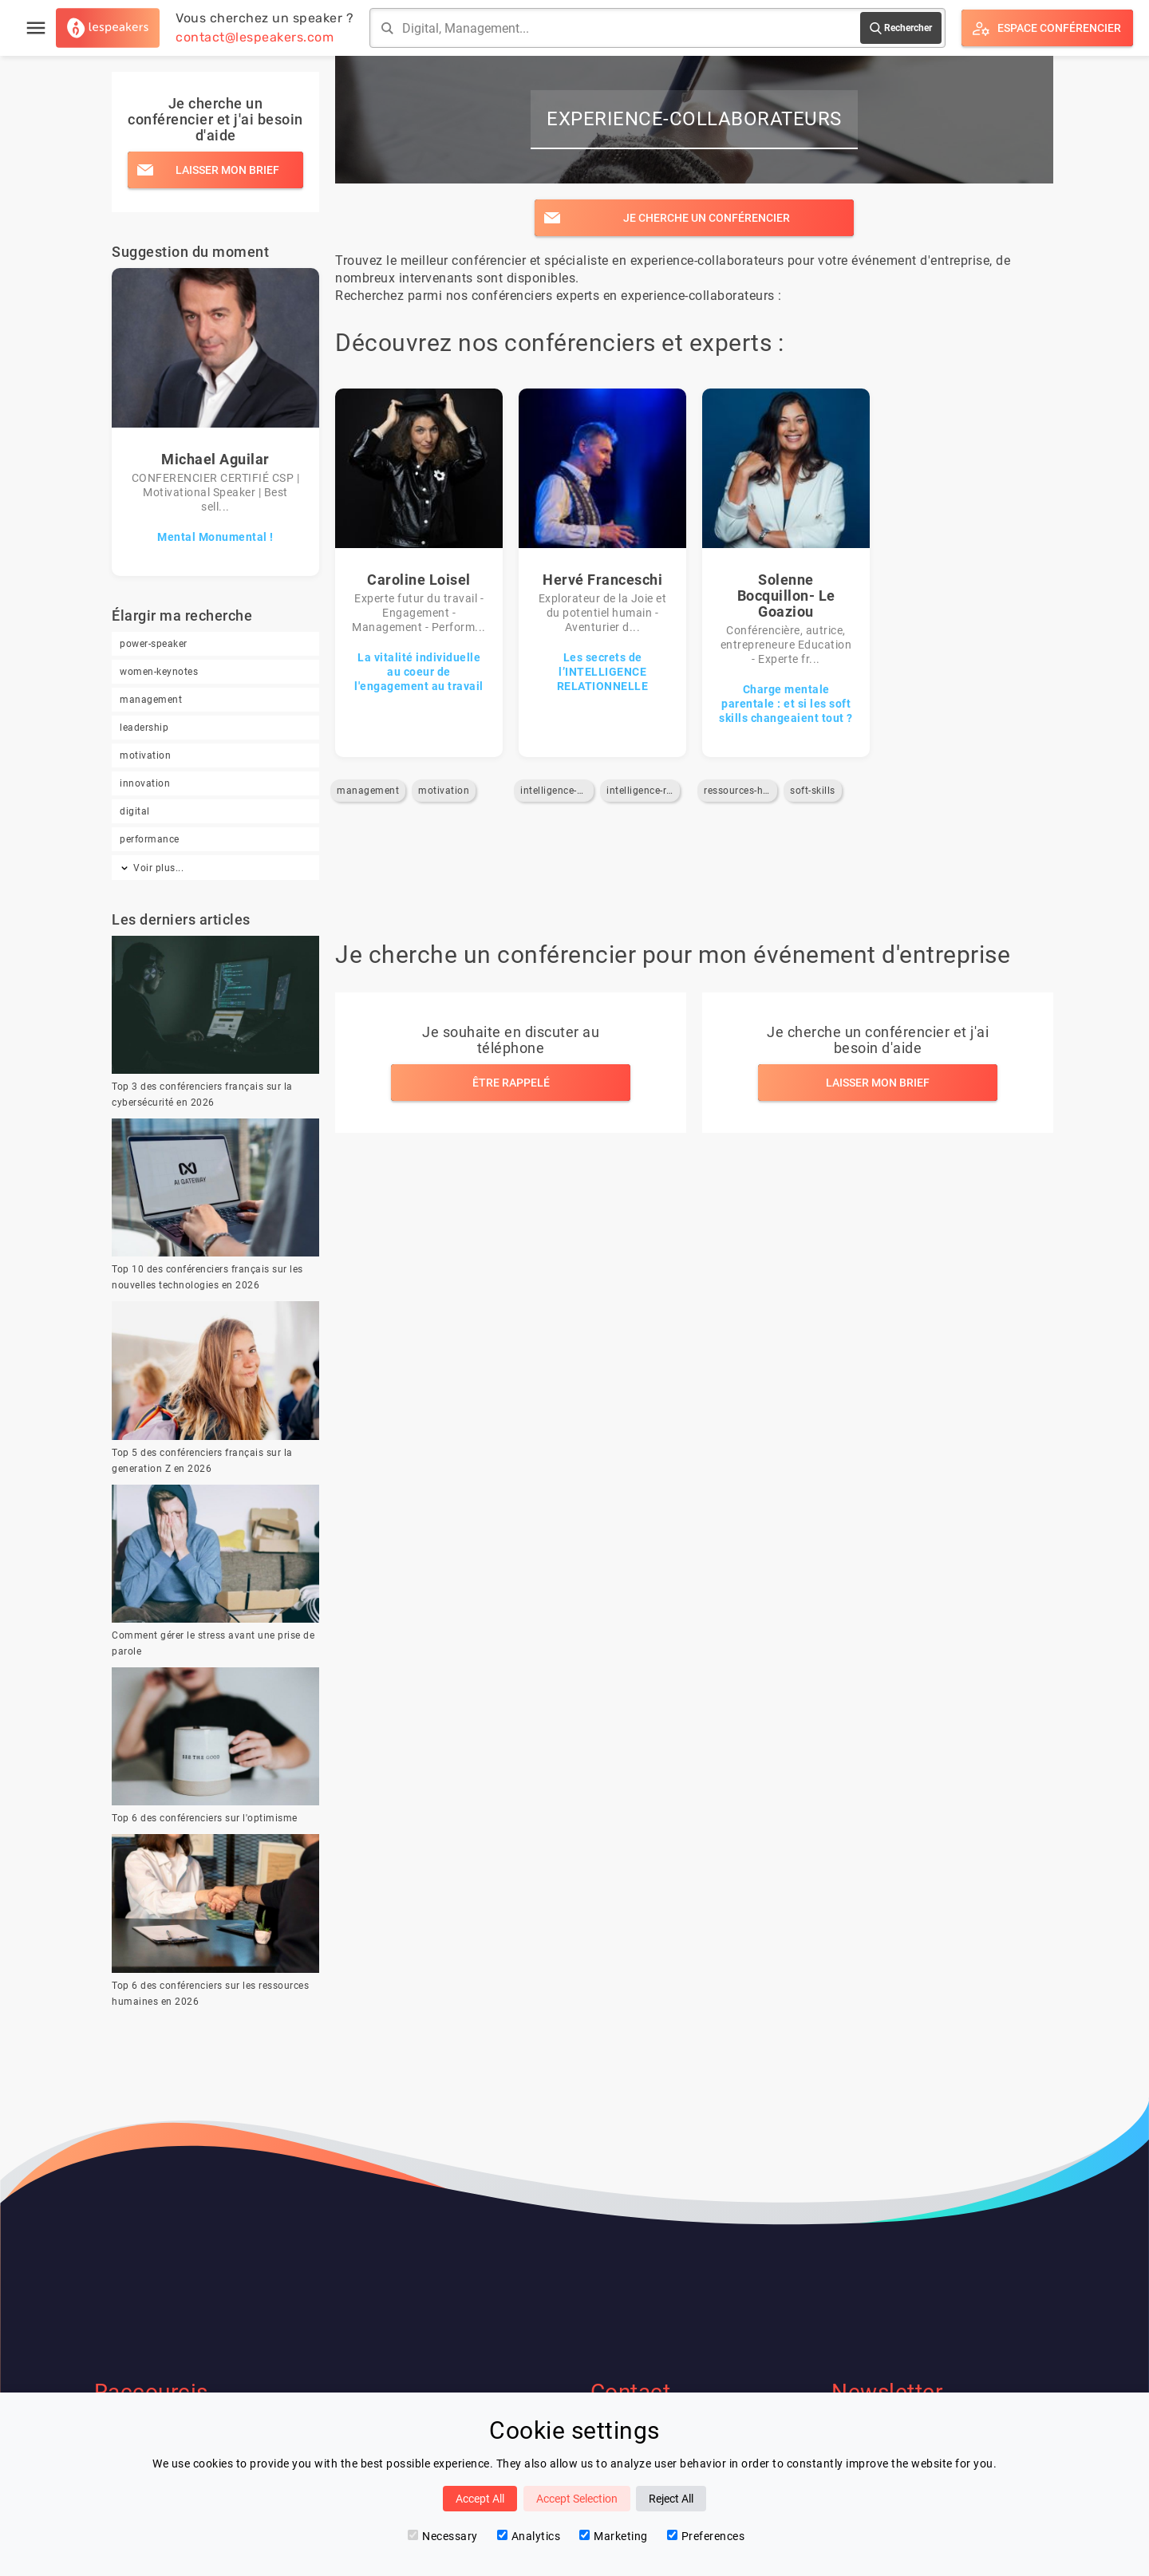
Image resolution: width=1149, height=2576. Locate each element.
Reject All (671, 2498)
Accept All (480, 2498)
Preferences (706, 2536)
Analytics (529, 2536)
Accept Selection (577, 2498)
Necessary (443, 2536)
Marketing (613, 2536)
